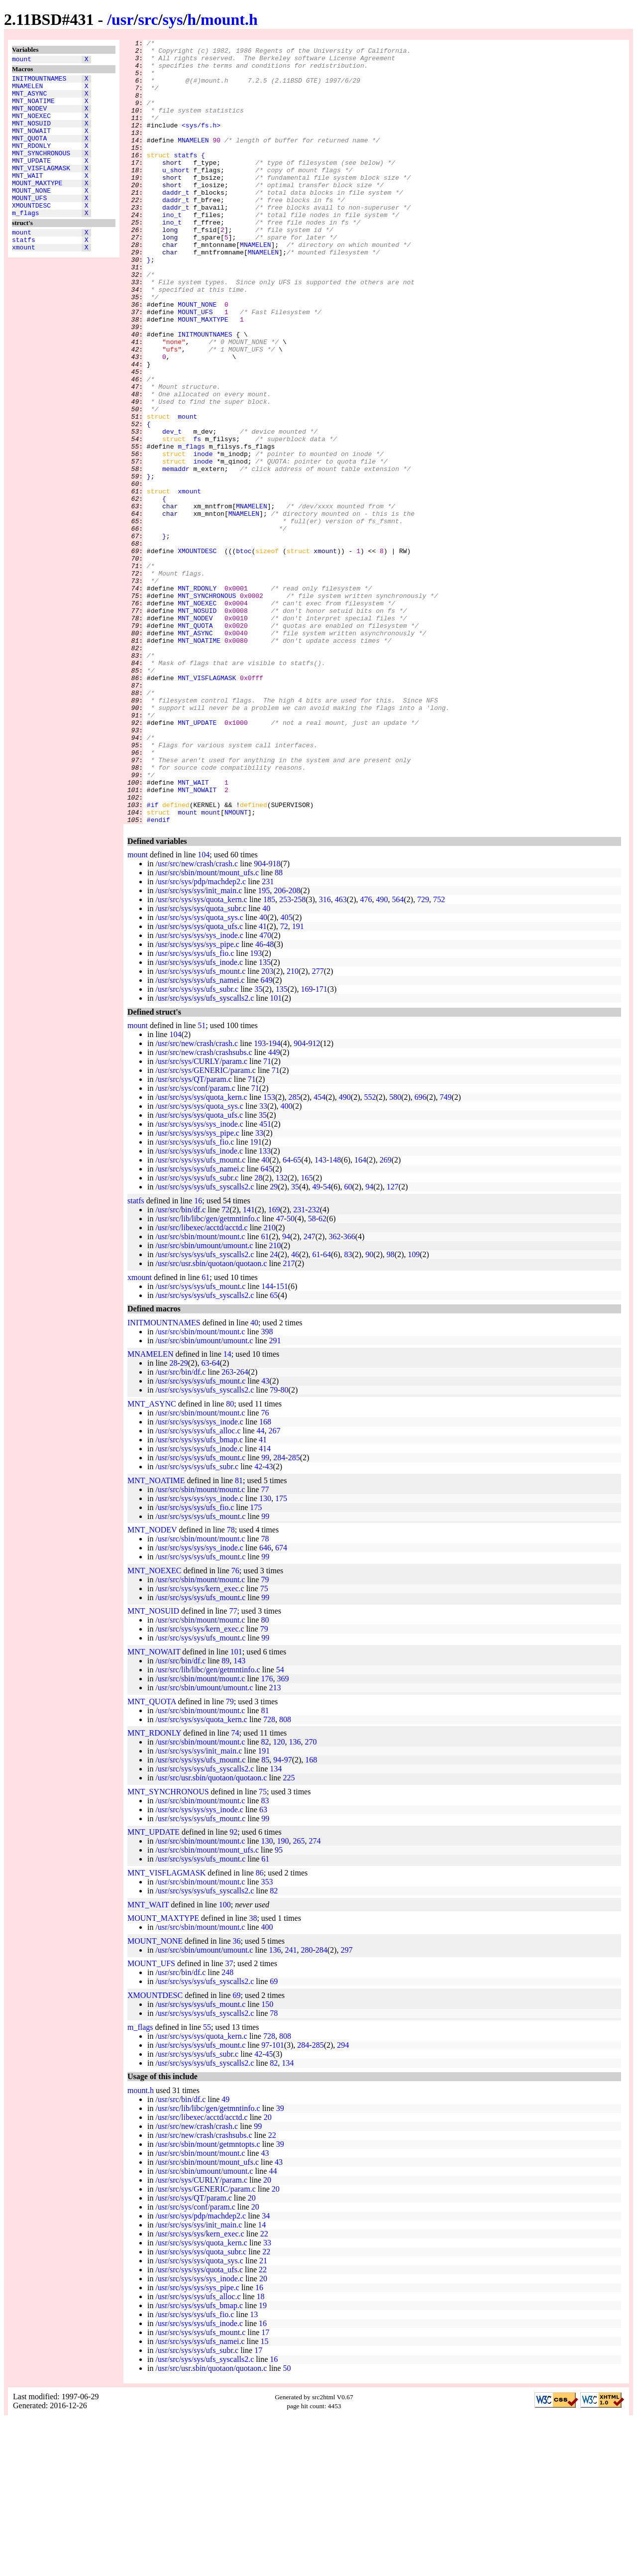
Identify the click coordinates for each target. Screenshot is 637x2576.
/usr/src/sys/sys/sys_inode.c (199, 1092)
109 (414, 1411)
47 (280, 1375)
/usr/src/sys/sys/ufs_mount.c (200, 1128)
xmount (23, 281)
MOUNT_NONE (31, 215)
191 (298, 1083)
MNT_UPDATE (31, 179)
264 (242, 1528)
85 (265, 1916)
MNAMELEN (27, 90)
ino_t (172, 250)
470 (265, 1092)
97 (288, 1916)
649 (267, 1137)
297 (346, 2107)
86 (260, 2029)
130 (265, 1655)
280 (307, 2107)
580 (395, 1254)
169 (307, 1146)
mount (21, 60)
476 (366, 1056)
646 (265, 1704)
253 (285, 1056)
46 (259, 1101)
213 (275, 1844)
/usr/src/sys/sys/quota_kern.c (201, 1056)
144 (267, 1443)
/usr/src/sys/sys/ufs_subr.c (196, 1146)
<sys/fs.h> (201, 142)
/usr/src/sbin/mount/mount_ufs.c (207, 1029)
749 (445, 1254)
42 (258, 1623)
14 (227, 1511)
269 (386, 1316)
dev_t (172, 510)
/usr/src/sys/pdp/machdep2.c (200, 1038)
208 (295, 1047)
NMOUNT (236, 967)
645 (267, 1325)
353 (267, 2038)
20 (268, 2274)
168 (265, 1578)
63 (205, 1520)
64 (287, 1316)
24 (274, 1411)
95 (279, 2006)
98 (391, 1411)
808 (285, 1876)
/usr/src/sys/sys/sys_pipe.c (197, 1101)
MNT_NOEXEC (31, 125)
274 (314, 1997)
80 (285, 1546)
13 (254, 2471)
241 (291, 2107)
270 (311, 1898)
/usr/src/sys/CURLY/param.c (201, 1218)
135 (265, 1119)
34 (266, 2372)
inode (202, 537)
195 (264, 1047)
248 (227, 2129)
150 (267, 2161)
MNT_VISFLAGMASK (41, 188)
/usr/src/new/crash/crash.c (196, 1020)
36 (237, 2098)
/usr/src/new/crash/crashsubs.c (203, 1209)
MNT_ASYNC (29, 99)
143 (320, 1316)
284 (279, 1614)
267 (275, 1587)
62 (322, 1375)
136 (295, 1898)
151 (282, 1443)
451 (265, 1281)
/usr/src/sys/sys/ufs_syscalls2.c (204, 1155)
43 (265, 1537)
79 (274, 1546)
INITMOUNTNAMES (39, 81)
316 (325, 1056)
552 (370, 1254)
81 (239, 1637)
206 (280, 1047)
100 (225, 2061)
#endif (158, 976)
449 (274, 1209)
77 (265, 1646)
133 (265, 1307)
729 (423, 1056)
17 (265, 2489)
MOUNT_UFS (29, 224)
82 (265, 1898)
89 (225, 1817)
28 (258, 1334)
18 (261, 2453)
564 (398, 1056)
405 (287, 1074)
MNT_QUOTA (29, 152)
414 (265, 1605)
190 (283, 1997)
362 (334, 1393)
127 (393, 1343)
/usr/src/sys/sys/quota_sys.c (199, 1074)
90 (369, 1411)
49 (316, 1343)
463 (341, 1056)
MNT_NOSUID (31, 134)
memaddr (176, 555)
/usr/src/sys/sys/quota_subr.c (200, 1065)
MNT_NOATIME (33, 108)
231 (268, 1038)
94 (369, 1343)
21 (263, 2417)
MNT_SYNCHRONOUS (41, 170)
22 (272, 2292)
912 (314, 1200)
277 (318, 1128)
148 (335, 1316)
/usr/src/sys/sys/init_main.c (198, 1047)
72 (284, 1083)
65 (297, 1316)
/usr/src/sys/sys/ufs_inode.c (199, 1119)
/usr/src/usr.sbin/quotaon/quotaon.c (211, 1420)
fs (197, 519)
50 (291, 1375)
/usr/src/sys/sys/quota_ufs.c (199, 1083)
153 (269, 1254)
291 (275, 1497)
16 (198, 1357)
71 (267, 1218)
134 (276, 1925)
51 (202, 1182)
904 (260, 1020)
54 (327, 1343)
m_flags (25, 242)
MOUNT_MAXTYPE (37, 206)
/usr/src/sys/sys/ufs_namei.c (199, 1137)
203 (267, 1128)
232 (314, 1366)
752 (439, 1056)
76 (265, 1569)
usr (122, 19)
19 (263, 2462)
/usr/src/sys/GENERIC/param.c (205, 1227)
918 (275, 1020)
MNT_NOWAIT (31, 143)
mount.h (229, 19)
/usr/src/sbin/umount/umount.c (204, 1402)
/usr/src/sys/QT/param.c (193, 1236)
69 (274, 2138)
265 (299, 1997)
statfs (23, 272)
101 (276, 1155)
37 (229, 2120)
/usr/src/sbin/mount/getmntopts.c (207, 2301)
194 (275, 1200)
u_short (176, 196)
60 (348, 1343)
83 (348, 1411)
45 (269, 2211)
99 (265, 1614)
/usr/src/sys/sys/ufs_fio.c (194, 1110)
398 (267, 1488)
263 (227, 1528)
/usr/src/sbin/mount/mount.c (200, 1393)
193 (256, 1110)
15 (265, 2498)
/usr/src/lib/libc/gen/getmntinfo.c (207, 1375)
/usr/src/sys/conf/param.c (195, 1245)
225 (289, 1934)
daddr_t (176, 223)
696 (420, 1254)
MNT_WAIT (27, 197)
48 (270, 1101)
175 (281, 1655)
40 (266, 1065)
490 (382, 1056)
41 (263, 1083)
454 (319, 1254)
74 (235, 1889)
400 (287, 1263)
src (148, 19)
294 (343, 2202)
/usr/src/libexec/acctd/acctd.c (201, 1384)
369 (283, 1835)
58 (312, 1375)
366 (349, 1393)
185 (269, 1056)
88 (279, 1029)
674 (281, 1704)
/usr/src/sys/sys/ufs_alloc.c (197, 1587)
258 (300, 1056)
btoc (243, 653)
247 (310, 1393)
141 (249, 1366)
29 (274, 1343)
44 (261, 1587)
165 (307, 1334)
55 (207, 2184)
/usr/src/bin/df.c (180, 1366)
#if (152, 958)
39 (280, 2265)
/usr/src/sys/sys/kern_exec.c (199, 1745)
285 (295, 1254)
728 (269, 1876)
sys (173, 19)
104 (204, 1011)
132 (282, 1334)
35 (258, 1146)
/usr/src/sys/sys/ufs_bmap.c (199, 1596)
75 (264, 1745)
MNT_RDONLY (31, 161)
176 (267, 1835)
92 (233, 1989)
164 (360, 1316)
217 (289, 1420)
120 (279, 1898)
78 (231, 1686)
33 (263, 1263)
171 (321, 1146)
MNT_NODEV (29, 117)
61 (265, 1393)
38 (253, 2075)
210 (293, 1128)
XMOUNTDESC (31, 233)
